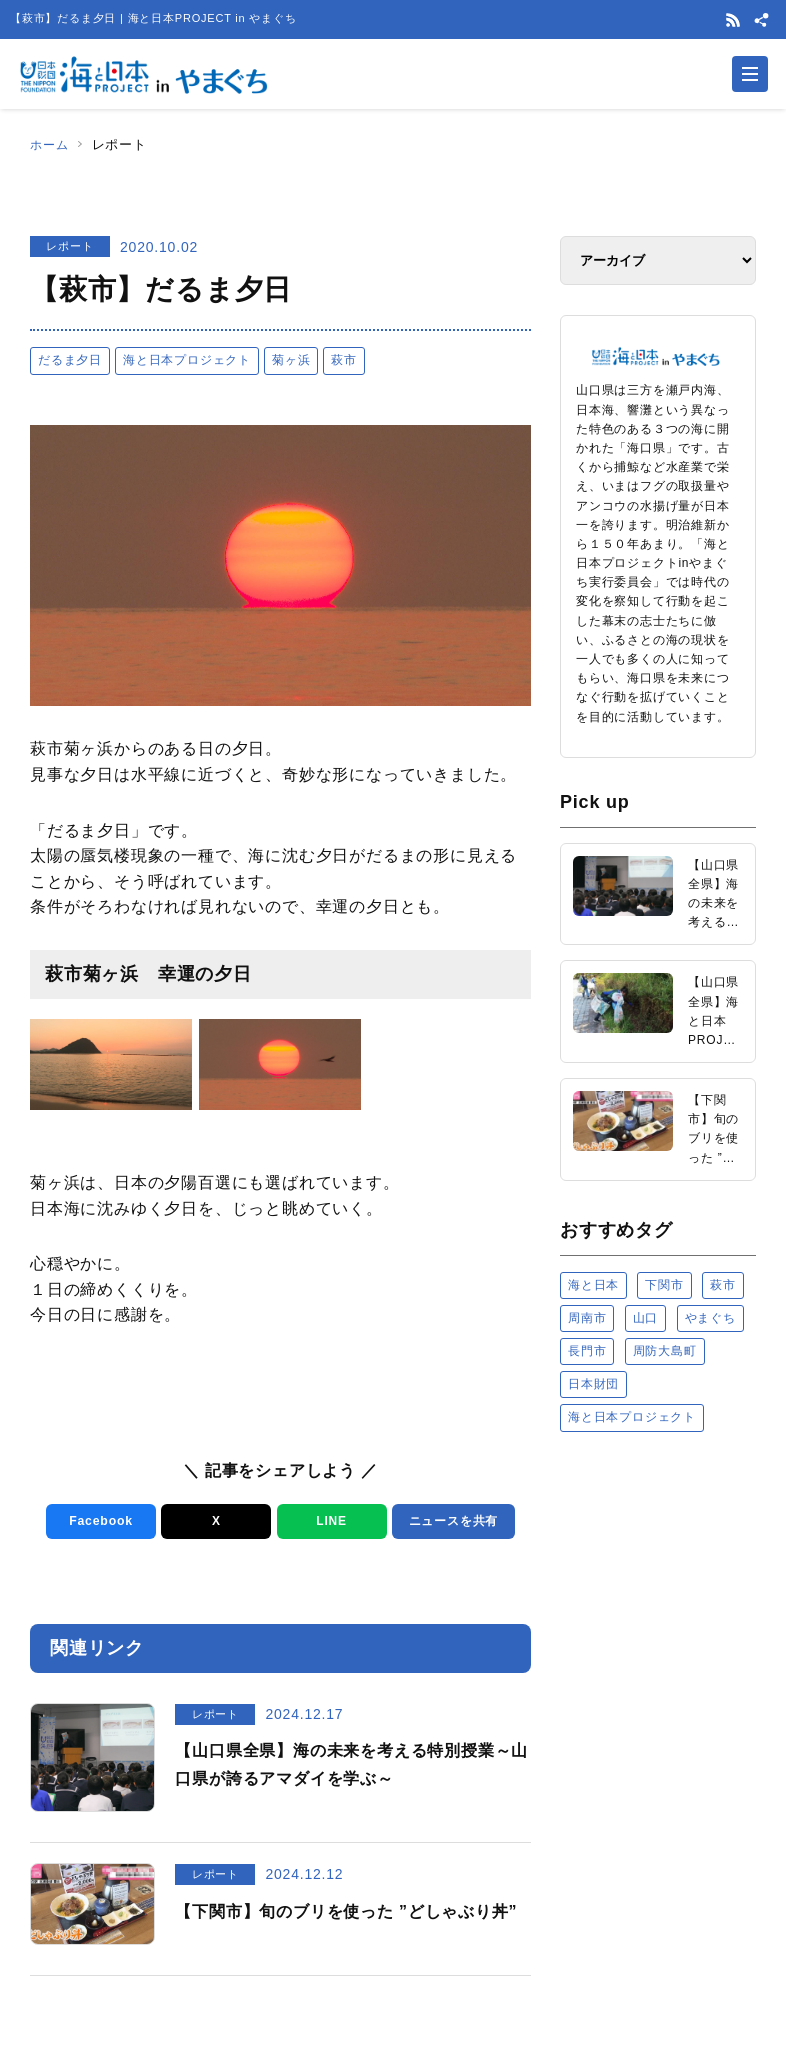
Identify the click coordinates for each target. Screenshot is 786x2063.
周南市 (587, 1318)
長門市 (587, 1351)
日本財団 (593, 1384)
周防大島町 (665, 1351)
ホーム (50, 144)
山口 (646, 1318)
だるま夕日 (70, 360)
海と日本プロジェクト (187, 360)
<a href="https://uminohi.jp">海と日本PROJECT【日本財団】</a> (658, 1655)
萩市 (344, 360)
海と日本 (593, 1285)
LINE (328, 1521)
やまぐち (710, 1318)
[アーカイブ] (658, 260)
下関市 (664, 1285)
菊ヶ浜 (291, 360)
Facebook (97, 1521)
